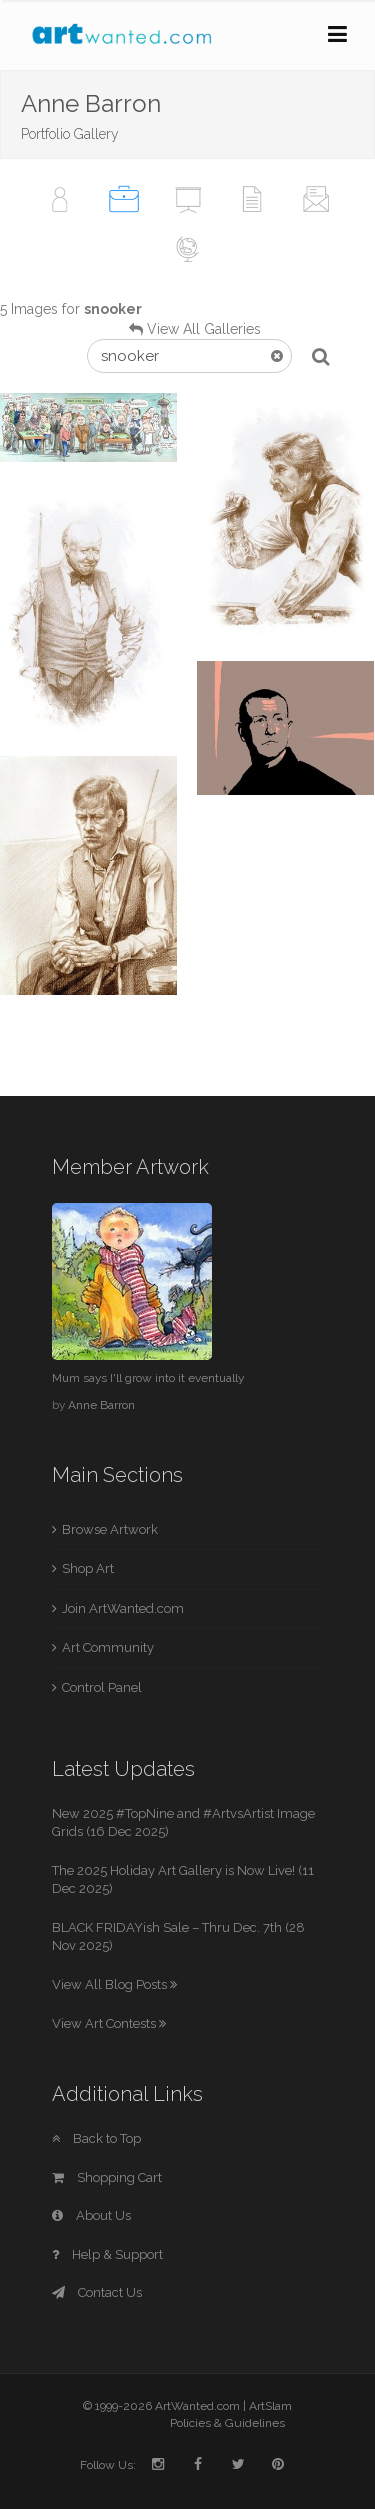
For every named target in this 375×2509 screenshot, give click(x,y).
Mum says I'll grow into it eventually (148, 1378)
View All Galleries (204, 329)
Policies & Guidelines (227, 2423)
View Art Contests (109, 2023)
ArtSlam (270, 2406)
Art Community (108, 1647)
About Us (91, 2215)
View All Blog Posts (114, 1984)
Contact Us (97, 2292)
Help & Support (107, 2254)
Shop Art (88, 1568)
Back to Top (96, 2138)
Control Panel (102, 1687)
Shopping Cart (107, 2177)
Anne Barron (101, 1405)
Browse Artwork (110, 1529)
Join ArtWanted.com (123, 1608)
